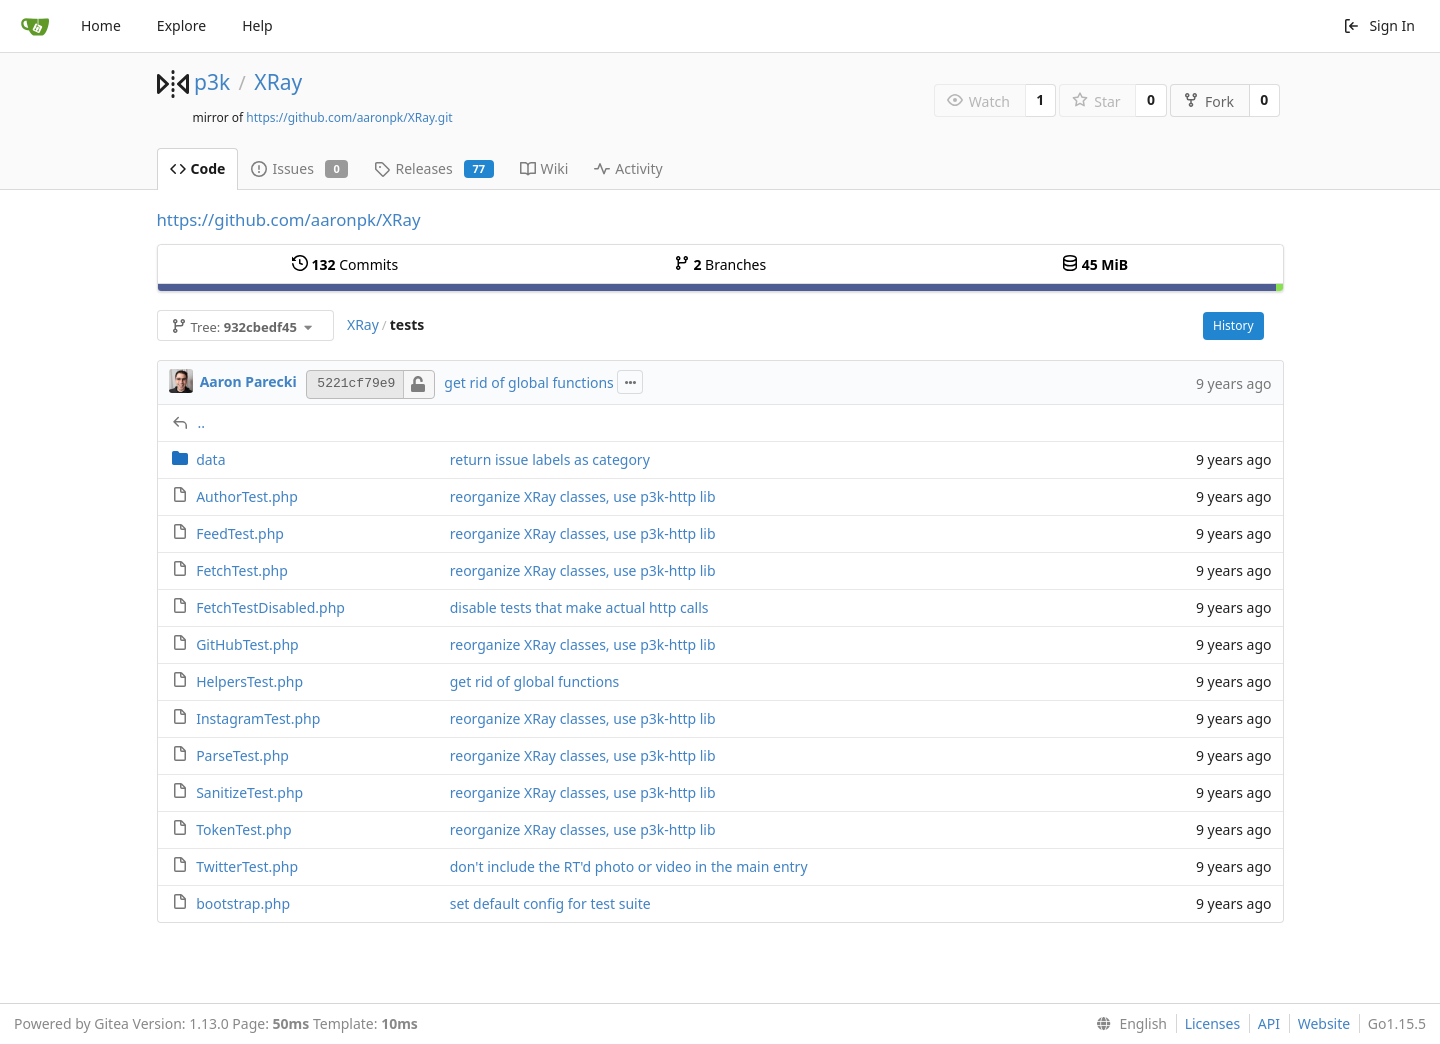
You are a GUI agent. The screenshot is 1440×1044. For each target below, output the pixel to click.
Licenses (1213, 1023)
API (1269, 1023)
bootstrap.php (243, 903)
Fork (1208, 101)
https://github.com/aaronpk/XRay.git (349, 117)
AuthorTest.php (247, 496)
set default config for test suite (550, 903)
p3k (212, 82)
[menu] (1127, 1024)
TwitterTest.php (247, 866)
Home (101, 25)
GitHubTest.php (247, 644)
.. (202, 422)
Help (257, 25)
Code (198, 168)
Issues (299, 168)
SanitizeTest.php (249, 792)
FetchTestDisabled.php (270, 607)
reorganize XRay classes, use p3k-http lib (583, 496)
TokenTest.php (243, 829)
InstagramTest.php (258, 718)
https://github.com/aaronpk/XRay (289, 219)
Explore (181, 25)
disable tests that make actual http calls (579, 607)
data (210, 459)
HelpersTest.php (249, 681)
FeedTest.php (240, 533)
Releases (433, 168)
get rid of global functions (529, 382)
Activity (628, 168)
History (1233, 325)
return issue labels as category (550, 459)
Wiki (544, 168)
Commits (345, 264)
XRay (278, 82)
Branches (720, 264)
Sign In (1379, 25)
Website (1324, 1023)
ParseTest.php (242, 755)
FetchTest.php (242, 570)
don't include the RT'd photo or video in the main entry (629, 866)
